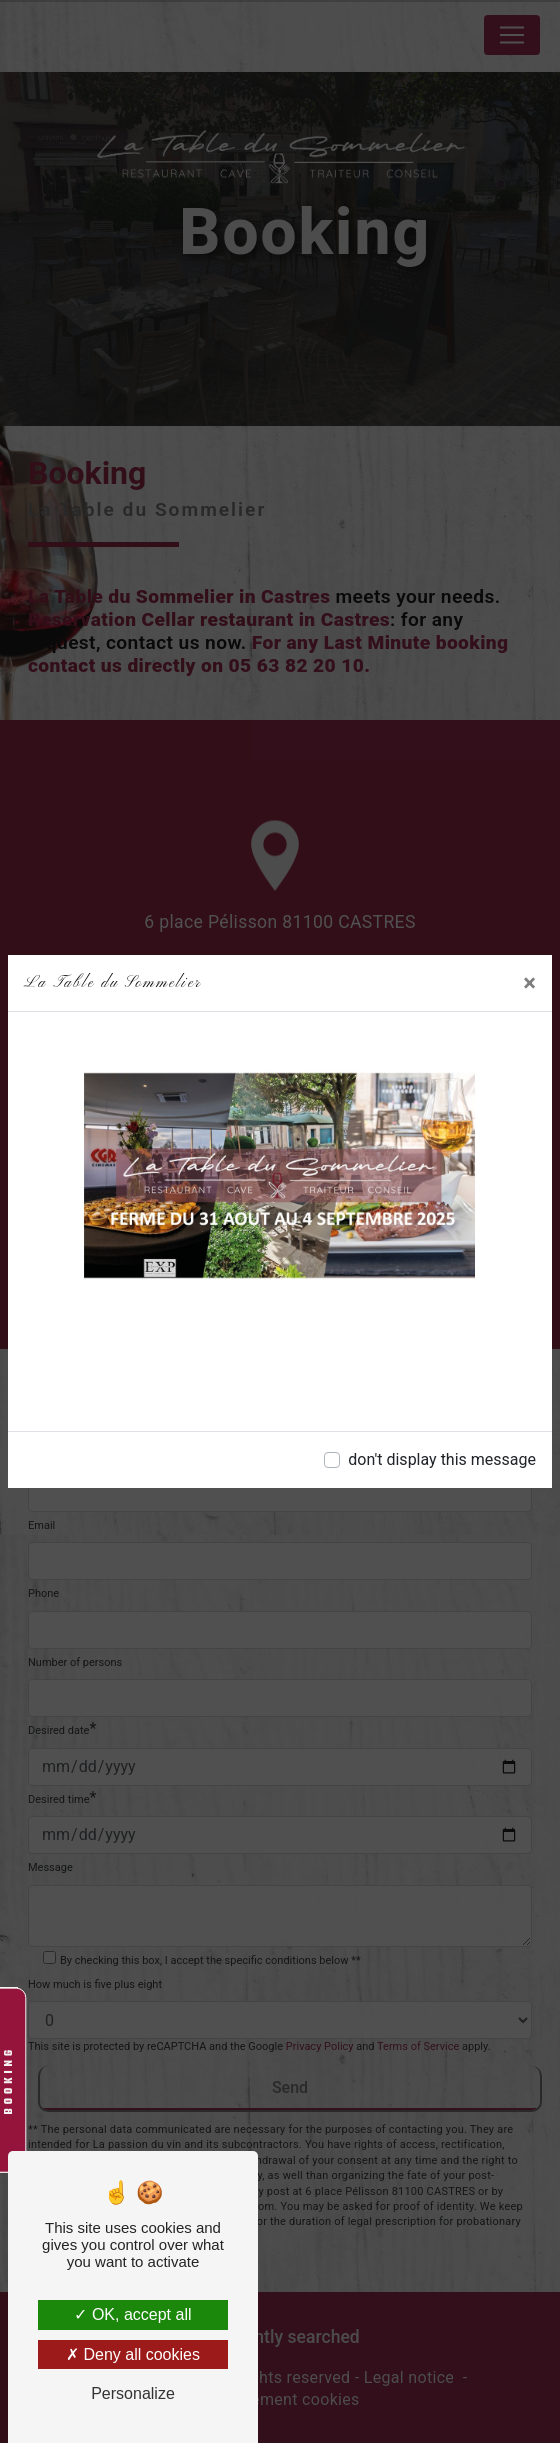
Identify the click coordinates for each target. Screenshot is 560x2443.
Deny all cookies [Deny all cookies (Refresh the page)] (133, 2354)
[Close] (529, 983)
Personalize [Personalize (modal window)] (133, 2393)
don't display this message (442, 1459)
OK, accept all (132, 2314)
